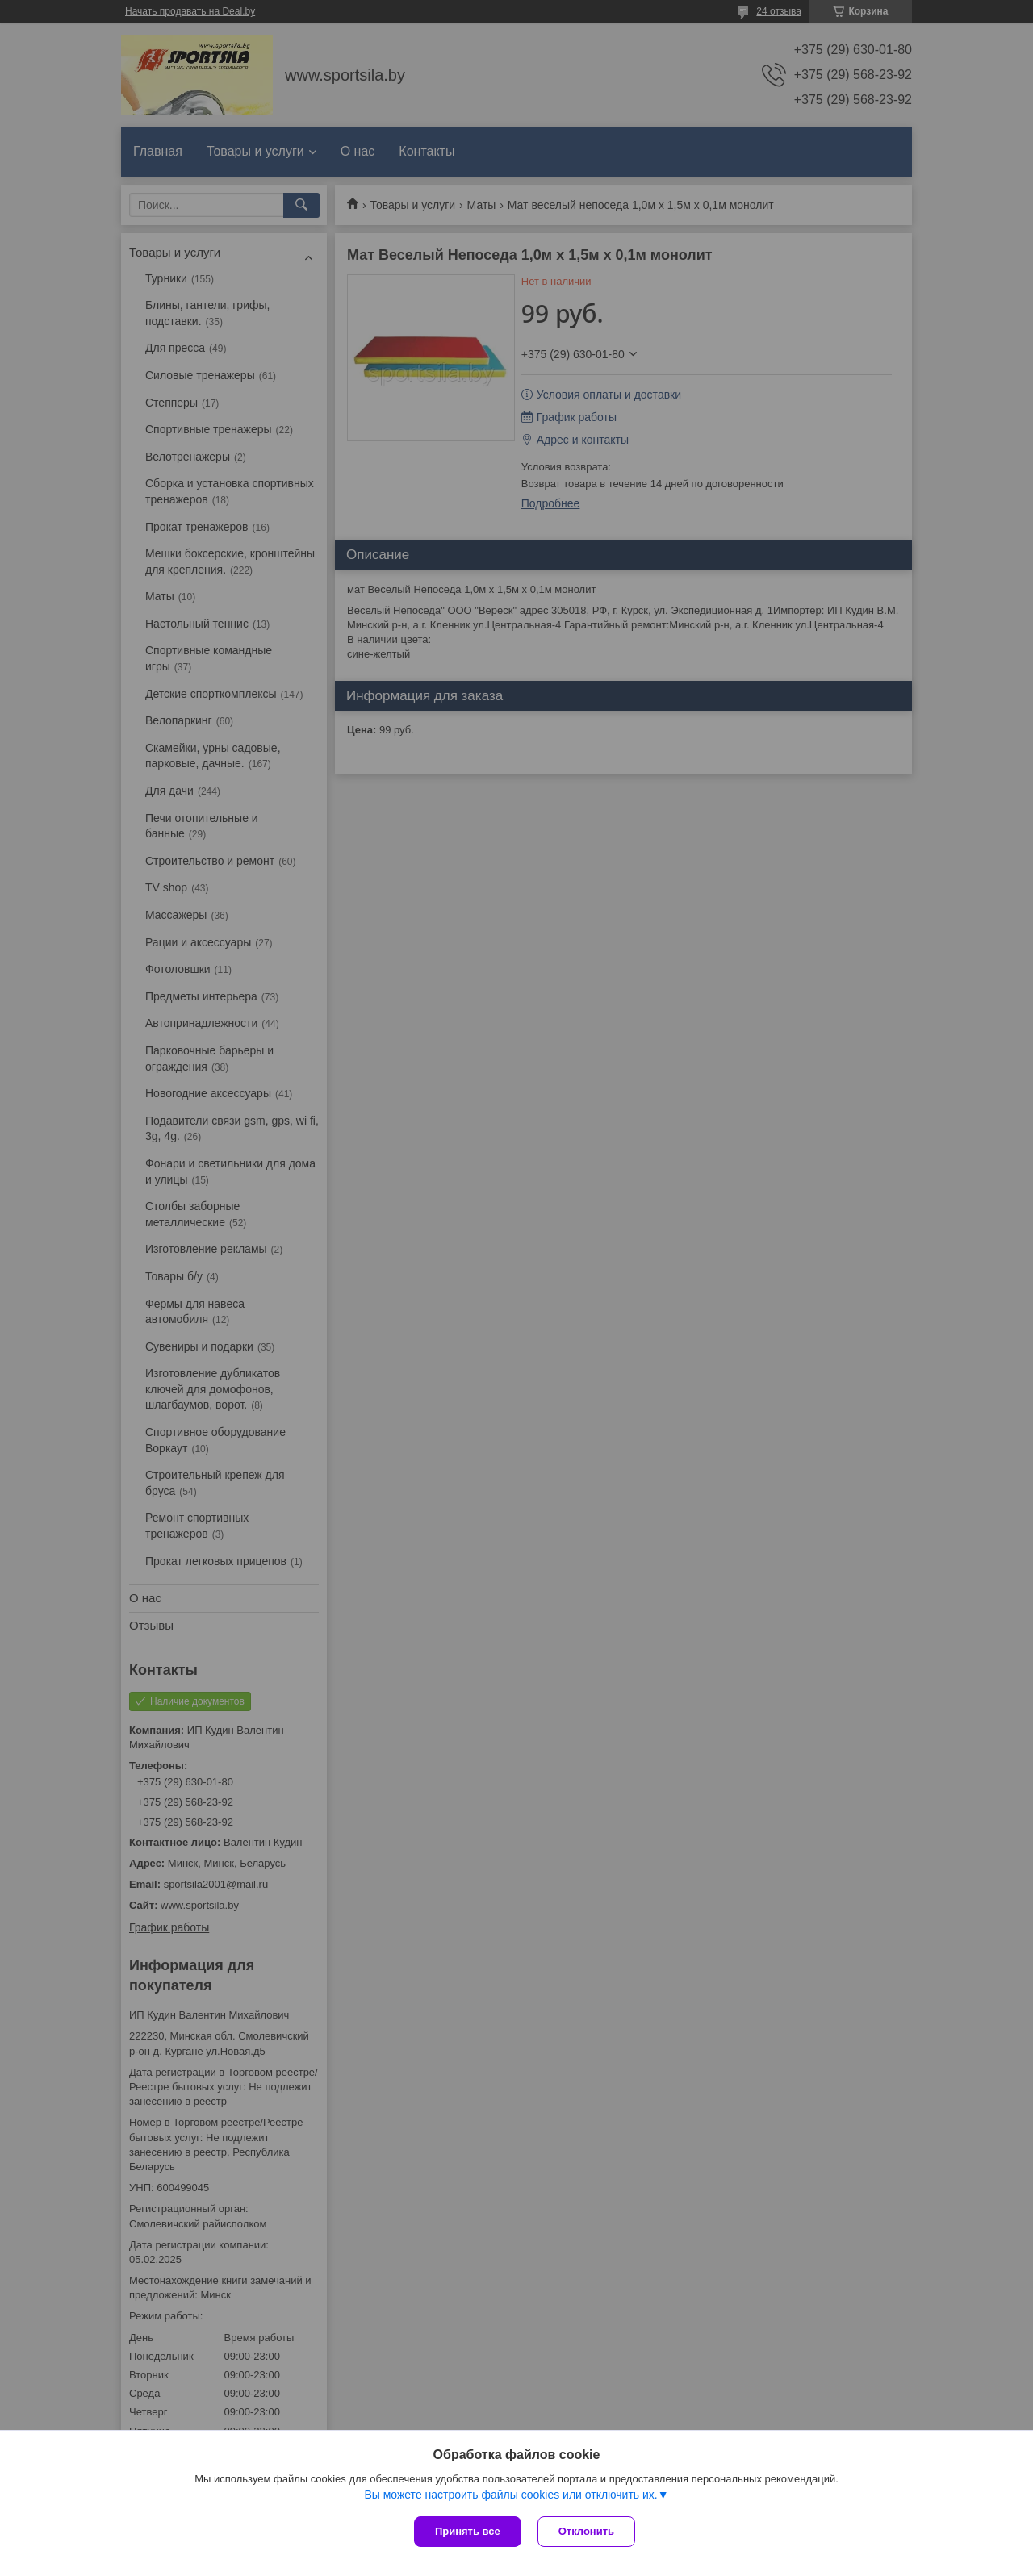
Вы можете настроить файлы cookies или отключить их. (510, 2494)
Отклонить (586, 2531)
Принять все (467, 2531)
